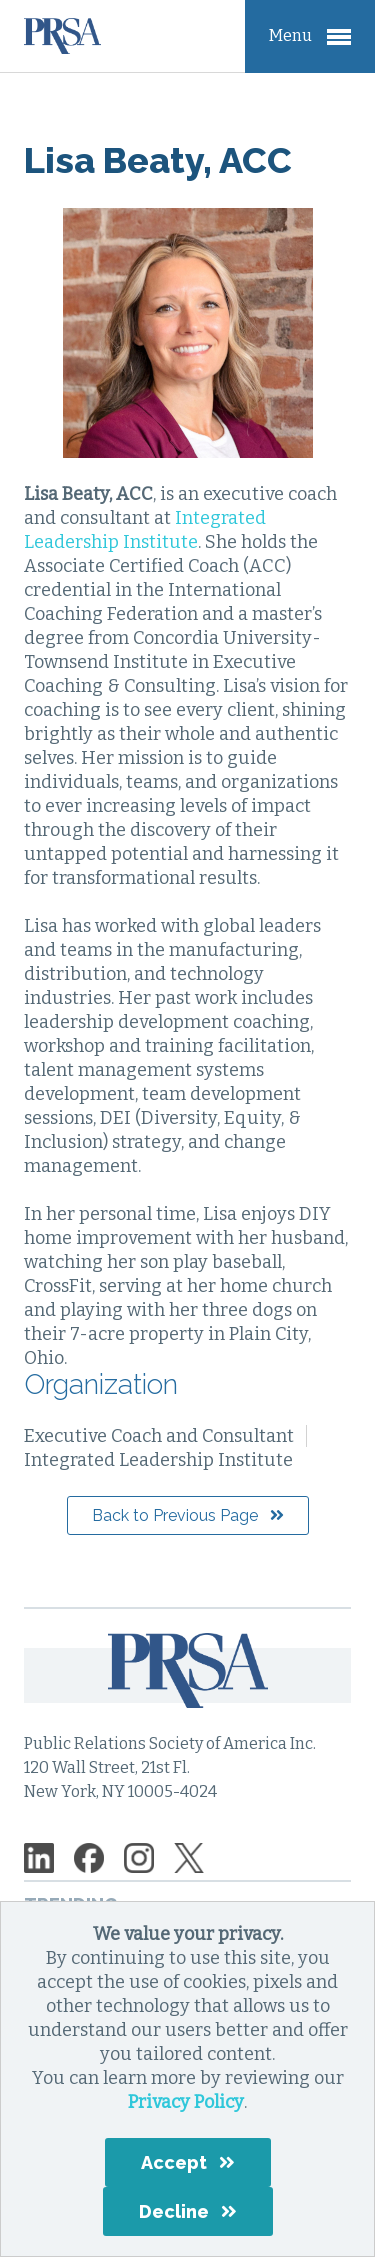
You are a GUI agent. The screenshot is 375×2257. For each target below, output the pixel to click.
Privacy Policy (186, 2102)
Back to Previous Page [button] (175, 1515)
